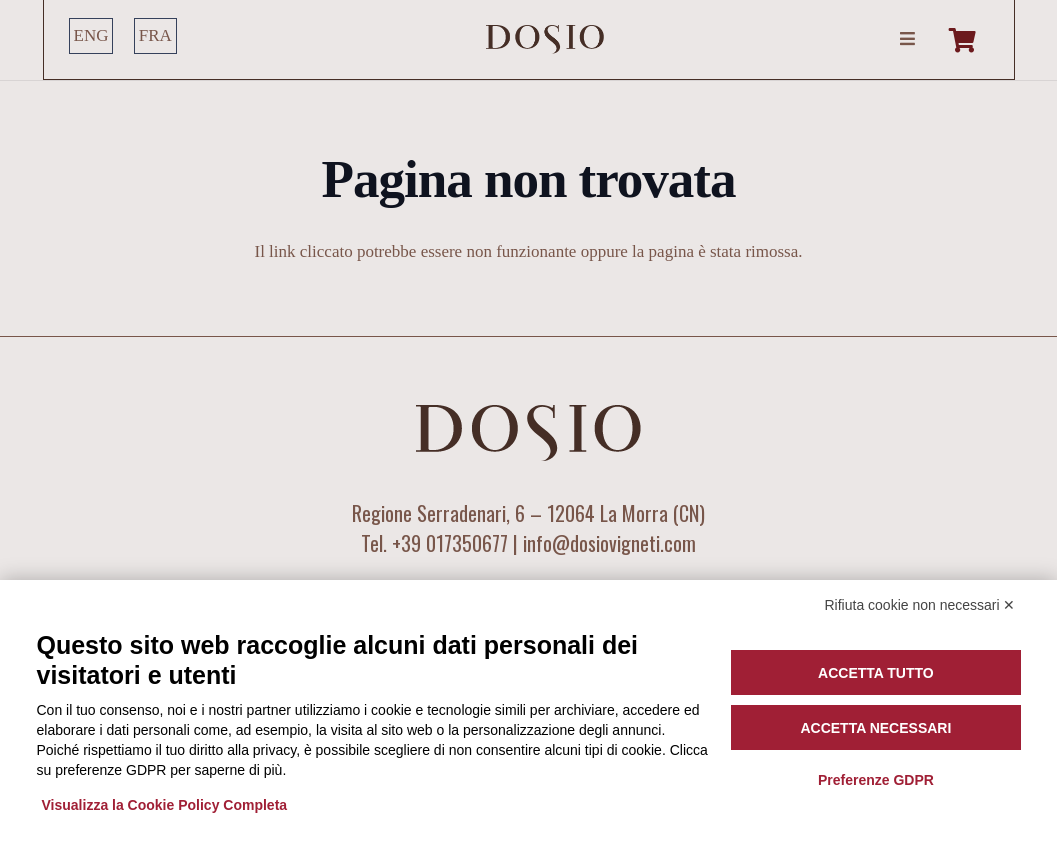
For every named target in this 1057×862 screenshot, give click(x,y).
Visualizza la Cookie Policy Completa (165, 805)
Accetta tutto (876, 673)
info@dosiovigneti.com (609, 543)
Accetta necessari (875, 728)
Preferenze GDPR (876, 780)
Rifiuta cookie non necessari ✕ (920, 605)
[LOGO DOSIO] (545, 40)
